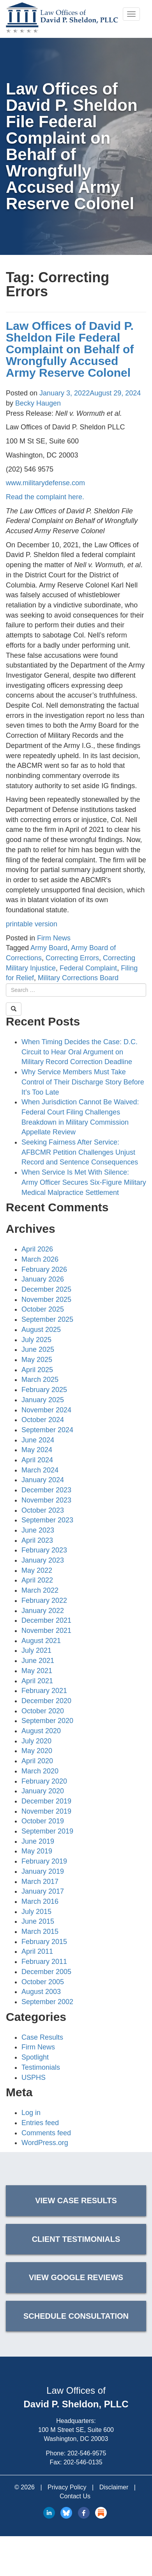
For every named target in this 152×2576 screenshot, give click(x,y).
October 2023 (42, 1510)
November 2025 (46, 1299)
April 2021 (37, 1681)
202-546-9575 (86, 2453)
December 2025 (46, 1289)
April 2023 (37, 1540)
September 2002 (47, 2002)
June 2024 (37, 1440)
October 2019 (42, 1821)
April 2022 (37, 1580)
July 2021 (36, 1650)
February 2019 (44, 1861)
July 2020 (36, 1741)
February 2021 (44, 1691)
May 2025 (36, 1360)
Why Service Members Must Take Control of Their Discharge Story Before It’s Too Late (82, 1082)
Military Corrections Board (78, 978)
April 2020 (37, 1761)
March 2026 (39, 1259)
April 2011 (37, 1951)
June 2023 (37, 1530)
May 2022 (36, 1570)
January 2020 (42, 1791)
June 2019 (37, 1841)
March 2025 (39, 1379)
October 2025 (42, 1309)
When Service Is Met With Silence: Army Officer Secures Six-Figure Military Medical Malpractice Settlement (83, 1182)
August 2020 (41, 1731)
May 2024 (36, 1450)
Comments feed (46, 2133)
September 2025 (47, 1319)
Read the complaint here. (45, 497)
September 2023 (47, 1520)
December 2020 (46, 1701)
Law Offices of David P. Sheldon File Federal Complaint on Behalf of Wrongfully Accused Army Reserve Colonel (70, 349)
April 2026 (37, 1249)
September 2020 (47, 1721)
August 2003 (41, 1992)
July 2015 (36, 1912)
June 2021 (37, 1661)
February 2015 (44, 1942)
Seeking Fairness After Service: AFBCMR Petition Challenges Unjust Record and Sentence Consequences (79, 1152)
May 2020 (36, 1751)
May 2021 (36, 1671)
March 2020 (39, 1771)
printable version (31, 924)
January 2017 (42, 1891)
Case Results (42, 2037)
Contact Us (75, 2496)
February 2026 (44, 1269)
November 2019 (46, 1811)
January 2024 (42, 1480)
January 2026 (42, 1279)
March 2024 (39, 1470)
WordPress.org (44, 2143)
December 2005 (46, 1972)
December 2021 (46, 1620)
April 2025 (37, 1370)
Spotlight (35, 2057)
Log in (31, 2113)
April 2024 (37, 1460)
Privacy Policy (67, 2487)
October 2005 (42, 1982)
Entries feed (40, 2123)
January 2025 (42, 1400)
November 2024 (46, 1410)
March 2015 (39, 1931)
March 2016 (39, 1901)
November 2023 (46, 1500)
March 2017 (39, 1881)
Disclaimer (114, 2487)
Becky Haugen (38, 403)
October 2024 (42, 1420)
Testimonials (40, 2067)
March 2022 (39, 1590)
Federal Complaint (88, 968)
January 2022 (42, 1611)
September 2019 (47, 1831)
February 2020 (44, 1781)
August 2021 (41, 1641)
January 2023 (42, 1560)
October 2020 (42, 1711)
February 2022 (44, 1600)
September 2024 (47, 1430)
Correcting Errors (72, 958)
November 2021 (46, 1630)
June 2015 (37, 1921)
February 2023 (44, 1550)
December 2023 (46, 1490)
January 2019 (42, 1871)
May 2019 (36, 1851)
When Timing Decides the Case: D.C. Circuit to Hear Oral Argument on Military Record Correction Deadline (79, 1052)
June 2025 (37, 1349)
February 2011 (44, 1961)
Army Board (48, 948)
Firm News (54, 938)
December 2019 (46, 1801)
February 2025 (44, 1390)
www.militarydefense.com (45, 483)
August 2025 (41, 1329)
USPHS (33, 2077)
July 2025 (36, 1340)
